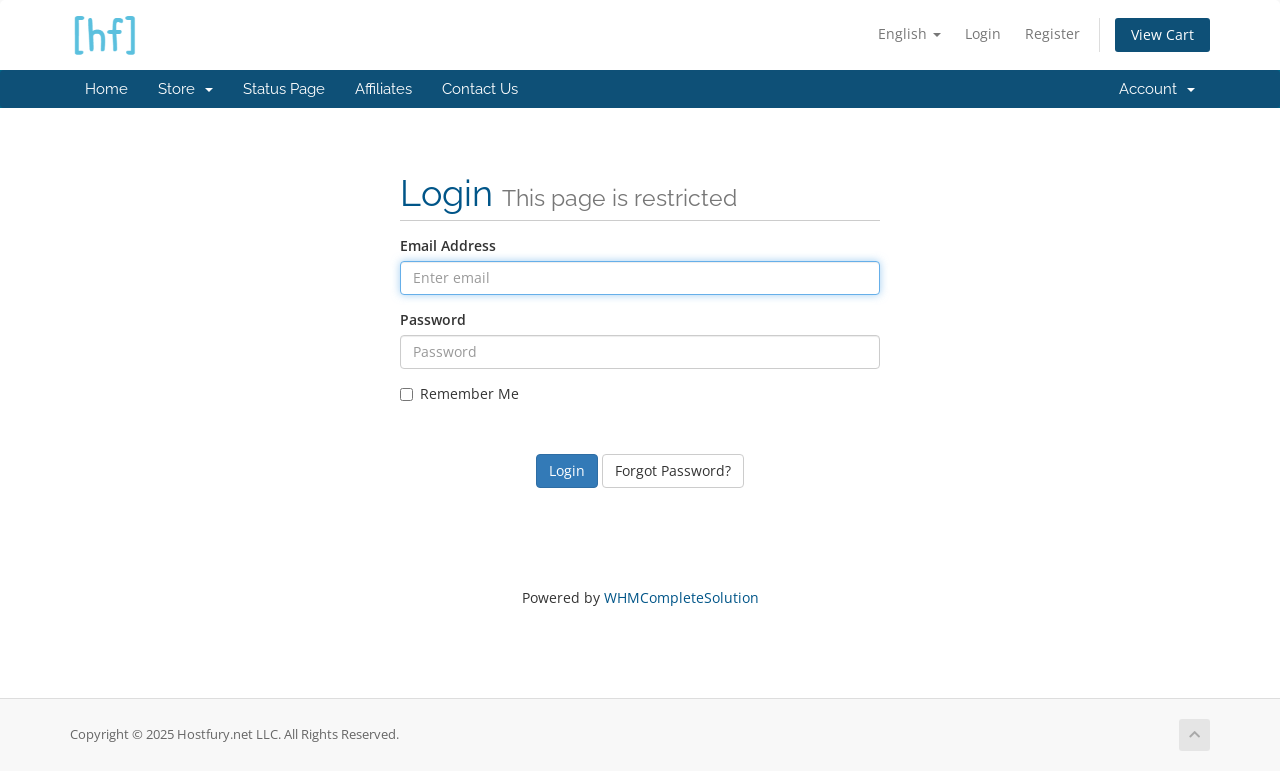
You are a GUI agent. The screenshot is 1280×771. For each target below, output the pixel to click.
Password (433, 319)
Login (983, 33)
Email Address (448, 245)
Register (1052, 33)
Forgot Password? (673, 470)
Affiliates (383, 89)
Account (1157, 89)
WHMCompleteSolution (681, 597)
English (909, 33)
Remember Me (459, 393)
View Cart (1162, 34)
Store (185, 89)
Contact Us (480, 89)
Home (106, 89)
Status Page (284, 89)
